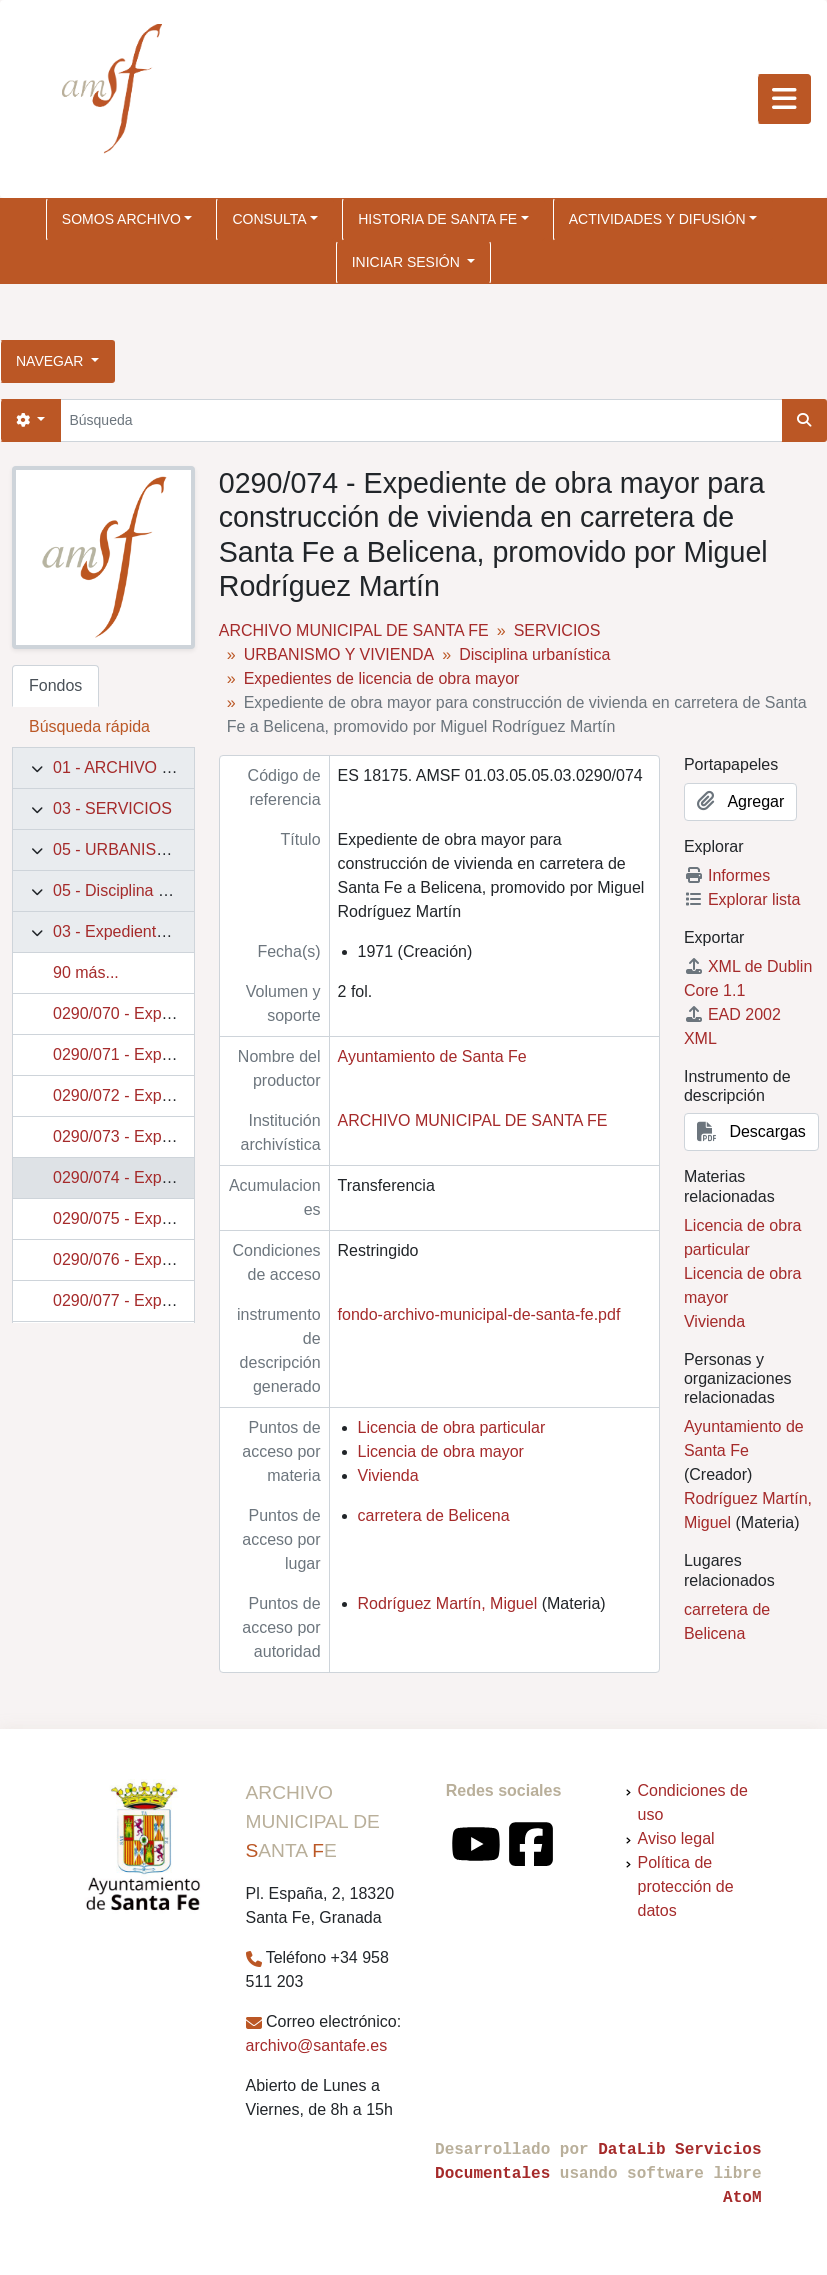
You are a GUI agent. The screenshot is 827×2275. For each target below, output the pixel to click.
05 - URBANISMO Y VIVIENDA (164, 849)
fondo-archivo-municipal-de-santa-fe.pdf (479, 1314)
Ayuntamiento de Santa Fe (432, 1056)
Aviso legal (676, 1838)
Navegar (51, 361)
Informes (727, 875)
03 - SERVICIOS (112, 808)
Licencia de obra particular (452, 1427)
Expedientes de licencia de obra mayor (382, 678)
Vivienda (388, 1475)
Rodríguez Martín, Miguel (448, 1603)
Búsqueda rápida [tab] (89, 726)
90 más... (86, 972)
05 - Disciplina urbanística (144, 890)
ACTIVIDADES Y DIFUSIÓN (657, 219)
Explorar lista (742, 899)
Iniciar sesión (408, 262)
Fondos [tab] (55, 685)
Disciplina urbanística (534, 654)
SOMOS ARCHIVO (121, 219)
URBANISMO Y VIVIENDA (339, 654)
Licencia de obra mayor (441, 1451)
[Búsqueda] (421, 420)
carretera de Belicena (434, 1515)
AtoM (742, 2198)
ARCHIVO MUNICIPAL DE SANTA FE (354, 630)
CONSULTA (269, 219)
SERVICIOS (557, 630)
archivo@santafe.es (317, 2045)
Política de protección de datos (686, 1886)
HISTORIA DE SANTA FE (437, 219)
